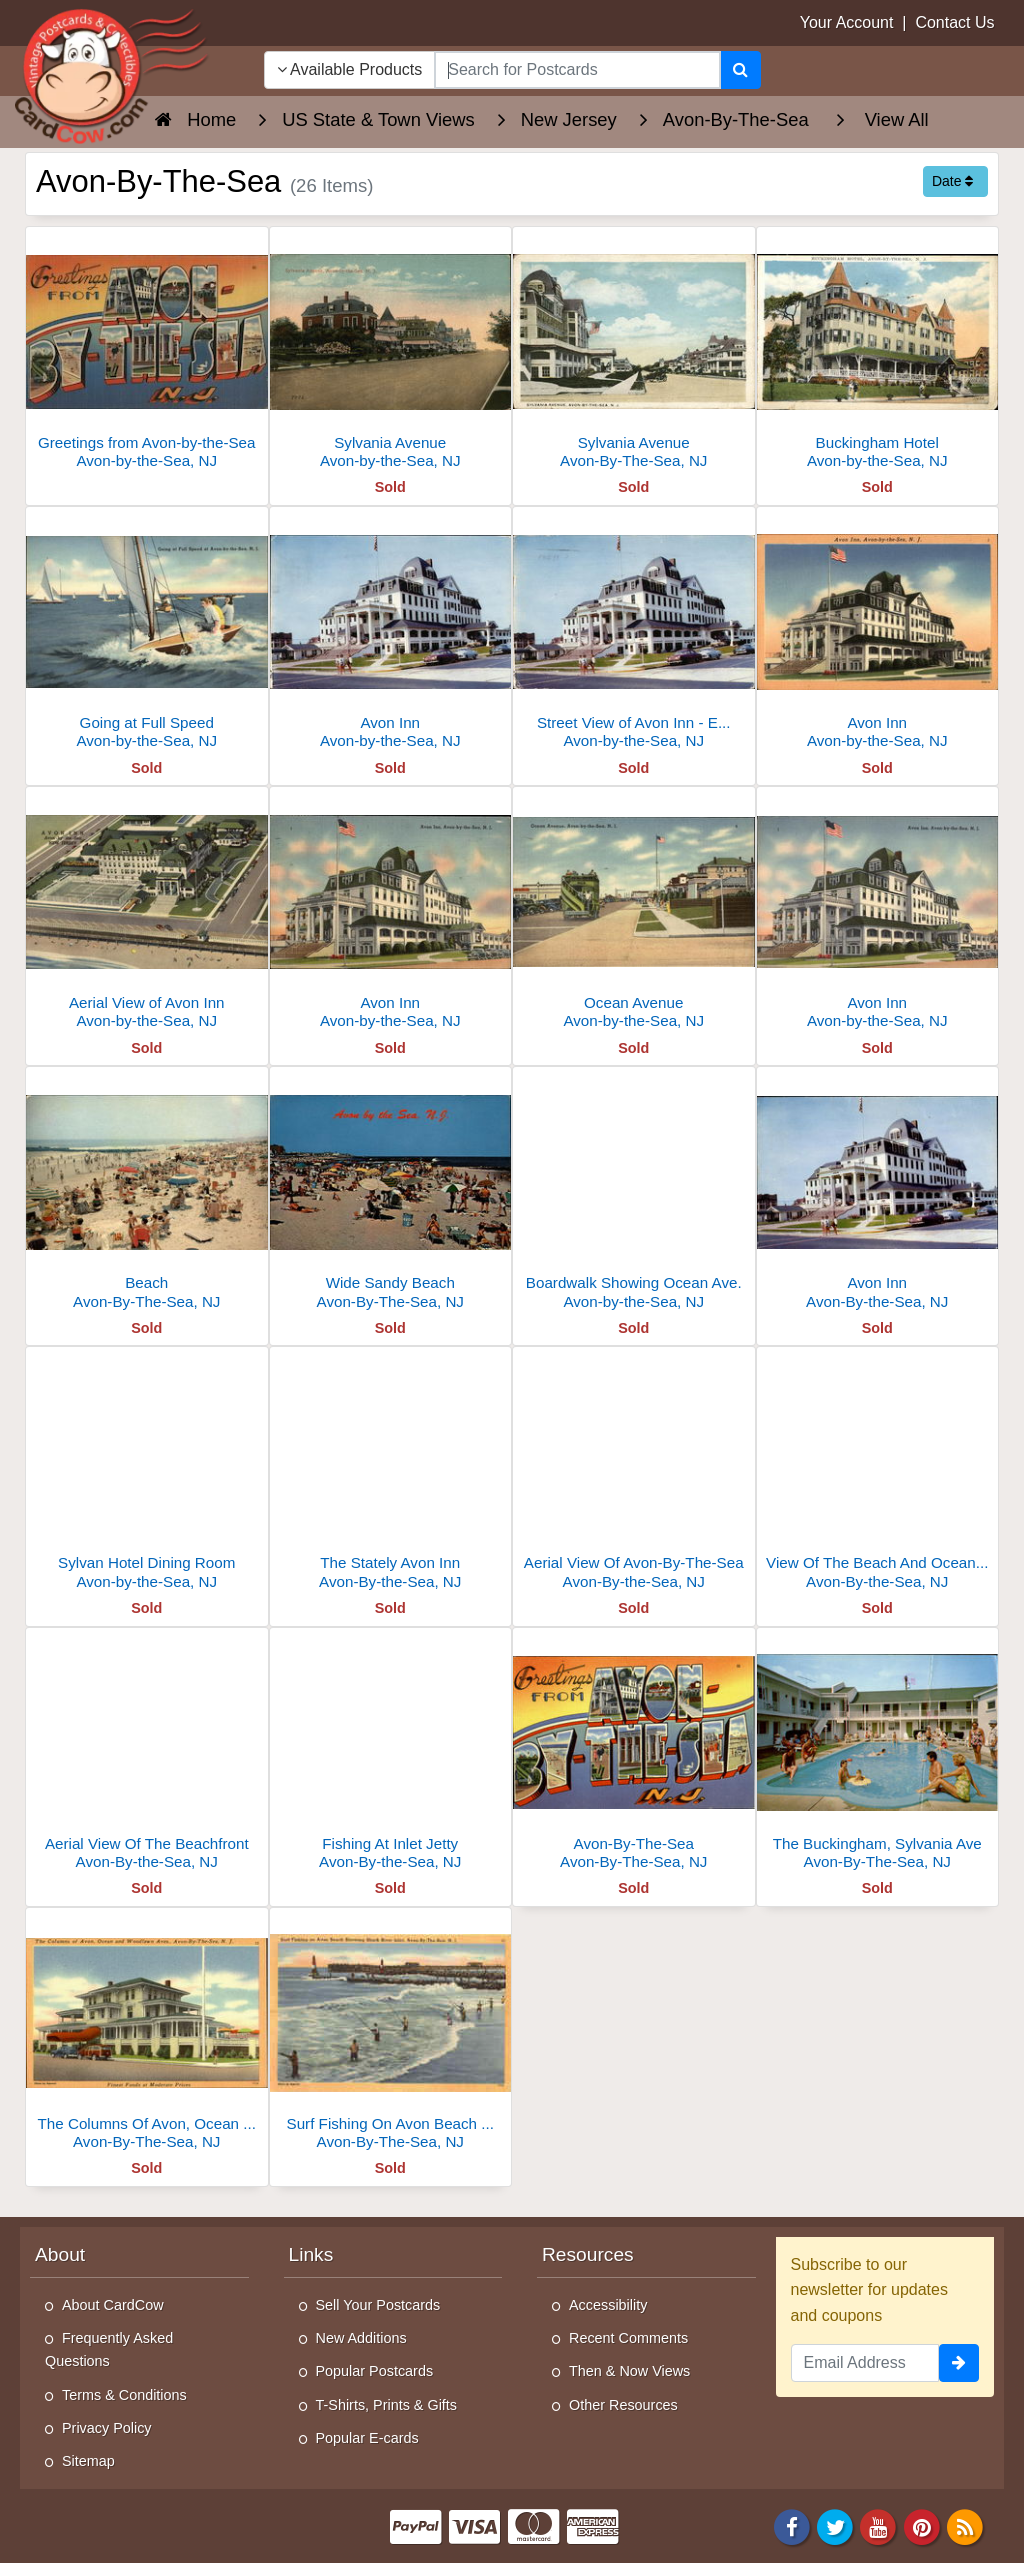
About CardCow (113, 2305)
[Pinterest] (922, 2525)
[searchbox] (577, 70)
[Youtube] (879, 2525)
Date (952, 181)
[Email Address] (865, 2363)
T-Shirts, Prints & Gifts (387, 2405)
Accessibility (608, 2305)
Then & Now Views (629, 2371)
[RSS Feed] (965, 2525)
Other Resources (623, 2405)
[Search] (740, 70)
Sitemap (88, 2461)
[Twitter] (835, 2525)
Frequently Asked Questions (109, 2349)
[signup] (959, 2363)
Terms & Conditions (124, 2395)
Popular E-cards (367, 2438)
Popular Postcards (375, 2371)
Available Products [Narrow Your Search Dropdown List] (350, 69)
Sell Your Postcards (378, 2305)
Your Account (847, 22)
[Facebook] (792, 2525)
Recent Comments (628, 2338)
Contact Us (954, 22)
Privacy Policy (107, 2428)
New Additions (361, 2338)
